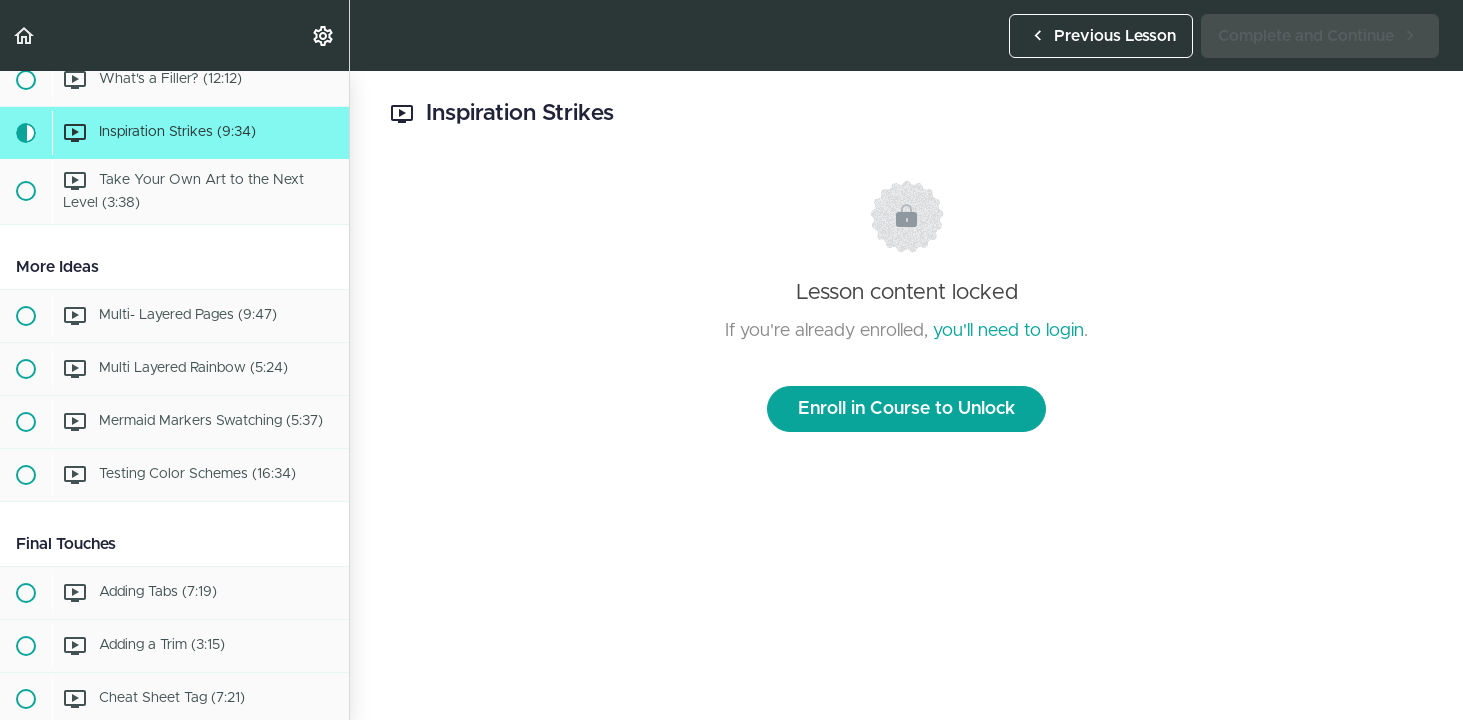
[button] (25, 35)
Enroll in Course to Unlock (906, 409)
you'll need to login (1008, 331)
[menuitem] (324, 35)
